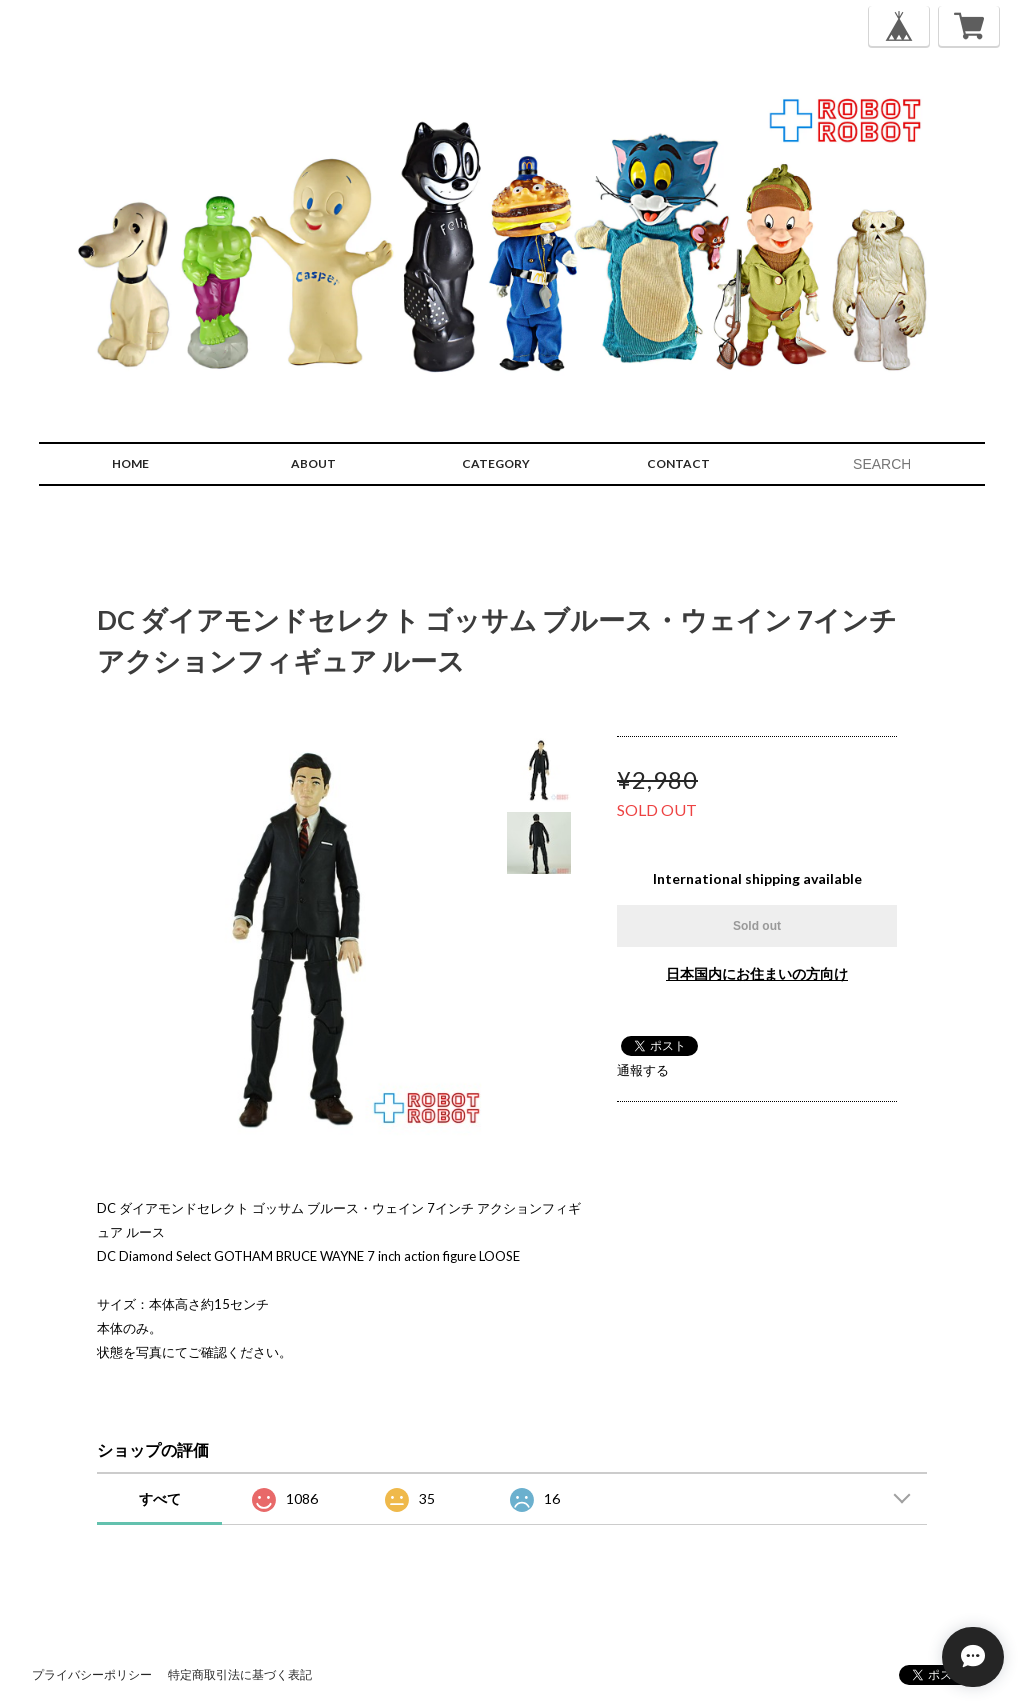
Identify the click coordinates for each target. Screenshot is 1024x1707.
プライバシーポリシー (92, 1674)
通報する (643, 1070)
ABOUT (313, 463)
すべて (160, 1498)
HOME (130, 463)
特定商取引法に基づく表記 (240, 1674)
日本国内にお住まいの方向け (757, 973)
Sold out (757, 926)
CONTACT (678, 463)
